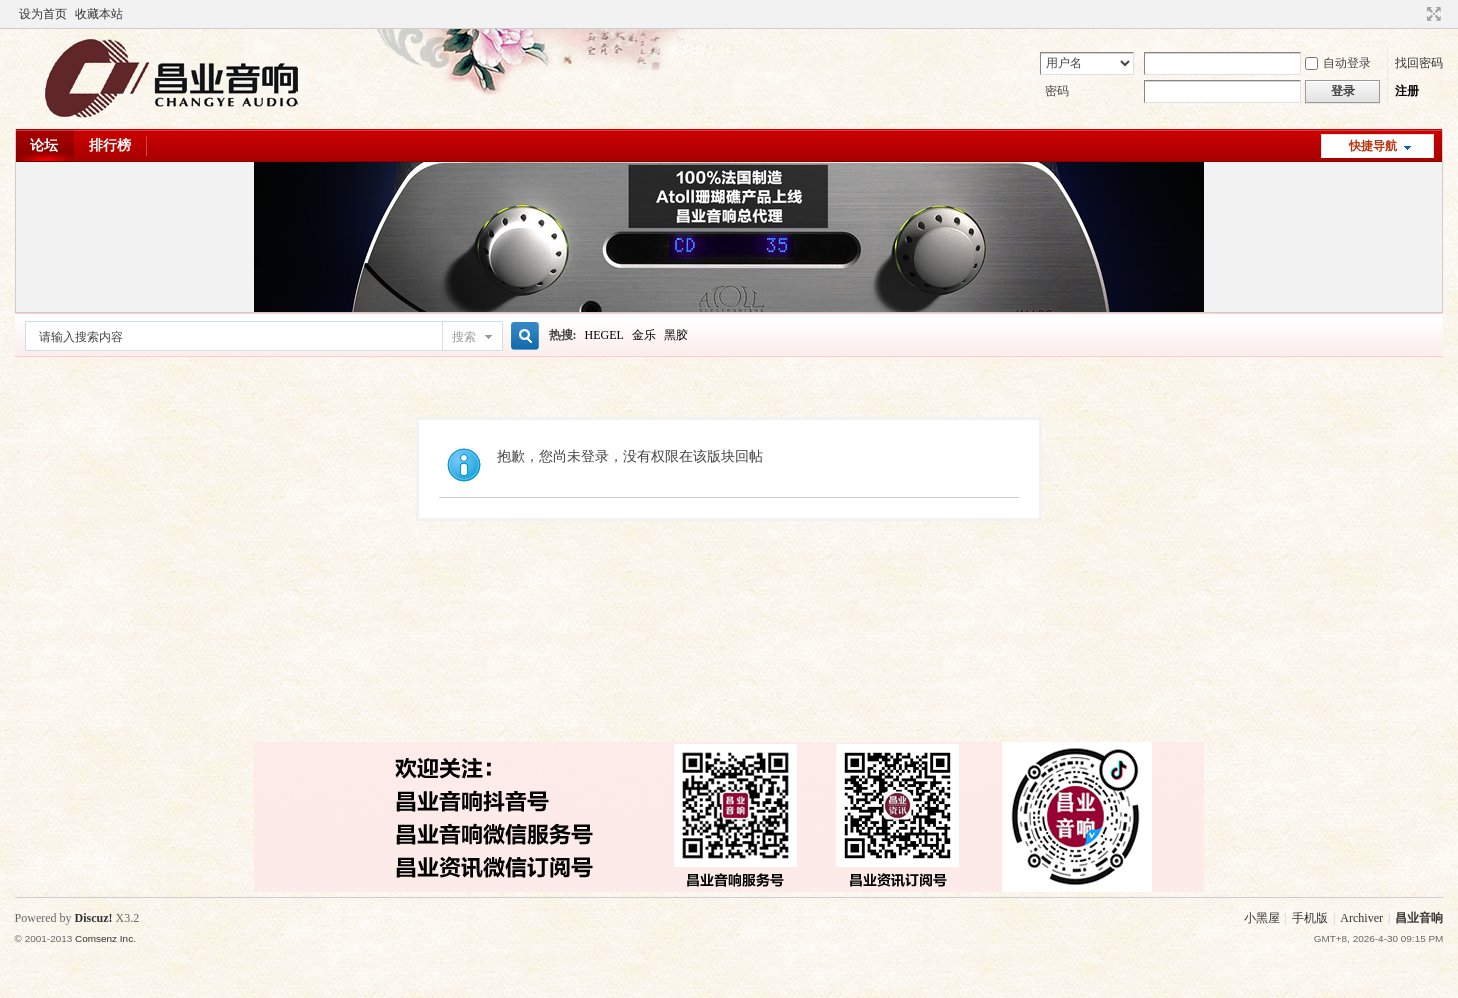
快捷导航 (1373, 146)
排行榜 (110, 145)
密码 (1057, 91)
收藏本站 (99, 14)
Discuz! (94, 918)
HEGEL (604, 335)
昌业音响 (1419, 918)
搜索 (464, 337)
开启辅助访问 (1415, 14)
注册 (1407, 91)
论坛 (44, 145)
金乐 (644, 335)
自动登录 (1338, 63)
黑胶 (676, 335)
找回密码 (1419, 63)
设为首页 (43, 14)
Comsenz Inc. (105, 938)
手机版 (1310, 918)
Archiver (1361, 918)
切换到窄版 (1431, 14)
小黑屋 (1262, 918)
